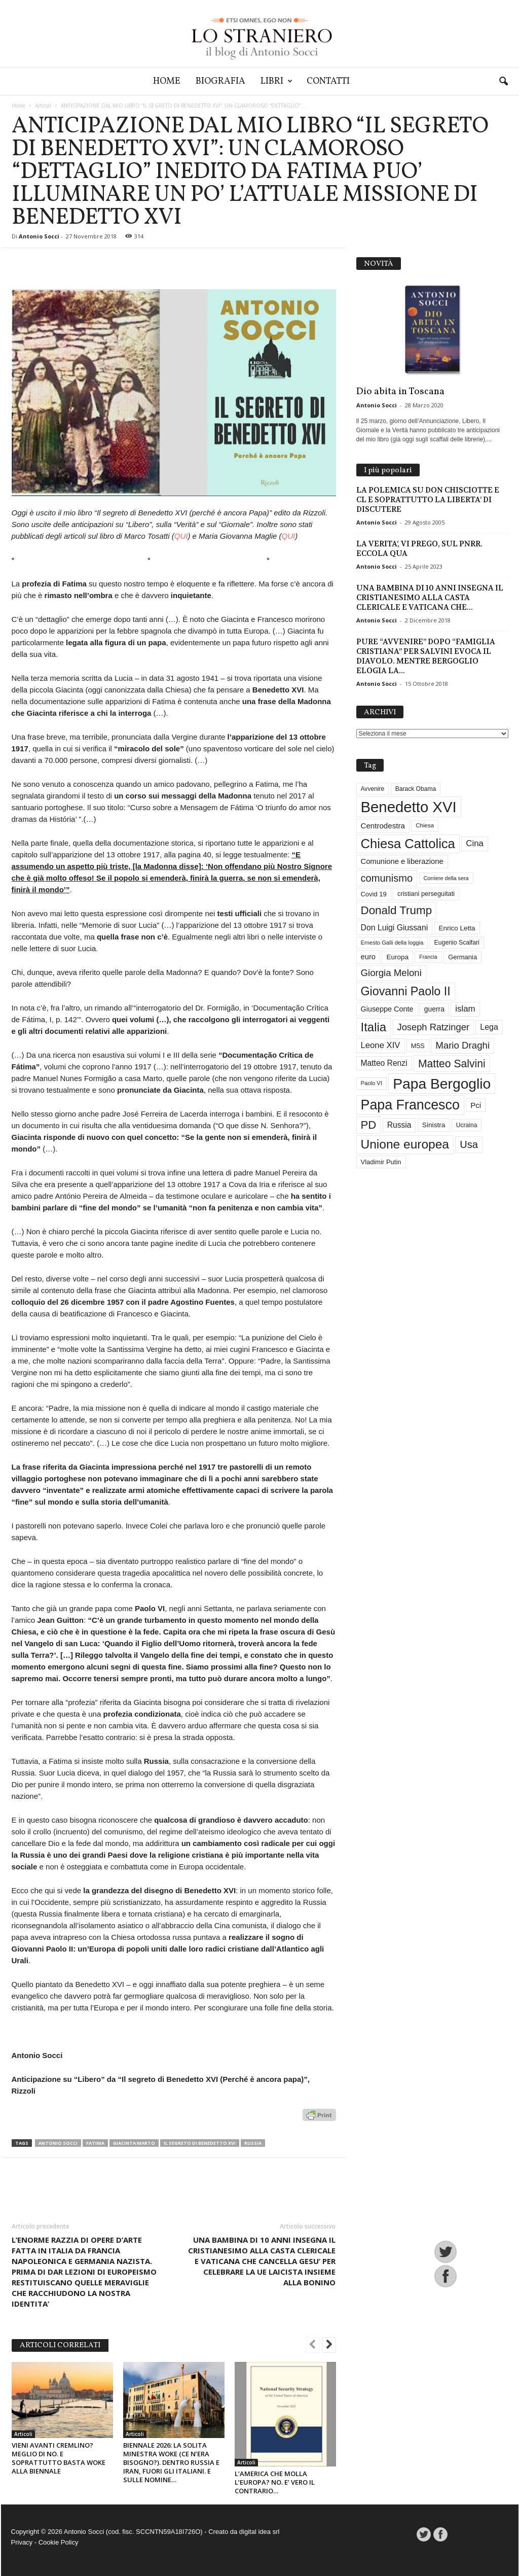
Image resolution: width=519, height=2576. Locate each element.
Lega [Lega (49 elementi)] (489, 1027)
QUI (181, 536)
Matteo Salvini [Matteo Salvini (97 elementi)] (452, 1063)
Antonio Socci (39, 236)
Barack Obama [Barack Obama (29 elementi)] (415, 788)
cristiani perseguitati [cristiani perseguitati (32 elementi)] (426, 893)
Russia (253, 2143)
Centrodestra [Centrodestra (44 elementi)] (383, 825)
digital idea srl (259, 2531)
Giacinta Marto (134, 2143)
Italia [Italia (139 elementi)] (374, 1027)
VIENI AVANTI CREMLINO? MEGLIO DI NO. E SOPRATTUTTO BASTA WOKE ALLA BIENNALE (58, 2458)
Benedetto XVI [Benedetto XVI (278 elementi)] (409, 806)
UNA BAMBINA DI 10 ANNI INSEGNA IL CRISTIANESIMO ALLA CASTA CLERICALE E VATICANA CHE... (429, 597)
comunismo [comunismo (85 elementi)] (387, 878)
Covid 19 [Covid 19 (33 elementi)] (374, 894)
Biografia (220, 81)
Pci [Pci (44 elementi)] (475, 1105)
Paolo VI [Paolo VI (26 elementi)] (371, 1083)
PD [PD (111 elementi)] (369, 1125)
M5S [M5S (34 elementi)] (418, 1046)
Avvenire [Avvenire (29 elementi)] (373, 788)
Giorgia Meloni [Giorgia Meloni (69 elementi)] (391, 972)
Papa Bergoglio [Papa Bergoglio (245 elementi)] (442, 1083)
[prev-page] (313, 2345)
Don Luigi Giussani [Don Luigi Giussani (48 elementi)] (394, 927)
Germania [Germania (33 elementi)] (462, 957)
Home (166, 81)
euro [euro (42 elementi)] (368, 957)
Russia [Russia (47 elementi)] (399, 1125)
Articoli (43, 105)
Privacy (22, 2542)
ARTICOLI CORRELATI (60, 2345)
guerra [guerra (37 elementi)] (434, 1009)
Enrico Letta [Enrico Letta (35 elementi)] (457, 928)
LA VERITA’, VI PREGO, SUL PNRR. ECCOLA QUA (419, 549)
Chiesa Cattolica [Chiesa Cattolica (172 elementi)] (408, 844)
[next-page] (329, 2345)
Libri (276, 81)
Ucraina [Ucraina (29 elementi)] (466, 1125)
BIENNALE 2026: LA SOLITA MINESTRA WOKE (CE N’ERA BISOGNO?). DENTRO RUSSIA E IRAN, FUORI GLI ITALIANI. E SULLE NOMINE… (171, 2462)
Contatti (328, 81)
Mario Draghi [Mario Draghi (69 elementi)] (462, 1045)
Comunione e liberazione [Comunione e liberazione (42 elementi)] (402, 861)
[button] (503, 82)
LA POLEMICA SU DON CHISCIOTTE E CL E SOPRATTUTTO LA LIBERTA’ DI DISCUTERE (427, 499)
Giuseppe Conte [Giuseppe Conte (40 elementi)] (387, 1009)
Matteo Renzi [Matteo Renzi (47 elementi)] (384, 1063)
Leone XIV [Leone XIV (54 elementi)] (380, 1045)
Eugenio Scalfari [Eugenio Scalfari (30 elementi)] (456, 942)
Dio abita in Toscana (400, 391)
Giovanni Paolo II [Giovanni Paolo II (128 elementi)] (406, 991)
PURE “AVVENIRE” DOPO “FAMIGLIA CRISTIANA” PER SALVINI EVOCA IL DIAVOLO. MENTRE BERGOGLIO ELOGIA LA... (425, 656)
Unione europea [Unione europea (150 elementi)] (405, 1144)
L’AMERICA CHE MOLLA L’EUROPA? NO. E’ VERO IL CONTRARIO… (275, 2482)
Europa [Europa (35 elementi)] (397, 957)
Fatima (95, 2143)
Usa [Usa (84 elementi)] (469, 1144)
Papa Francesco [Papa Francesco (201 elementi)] (410, 1104)
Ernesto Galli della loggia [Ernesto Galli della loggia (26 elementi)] (392, 942)
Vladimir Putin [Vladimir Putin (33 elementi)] (381, 1162)
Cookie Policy (59, 2542)
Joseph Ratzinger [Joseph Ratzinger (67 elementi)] (433, 1027)
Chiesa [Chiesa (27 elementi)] (425, 825)
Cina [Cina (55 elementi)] (475, 843)
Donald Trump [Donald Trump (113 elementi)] (396, 910)
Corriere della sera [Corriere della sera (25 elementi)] (446, 878)
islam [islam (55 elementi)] (465, 1009)
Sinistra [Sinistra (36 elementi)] (434, 1125)
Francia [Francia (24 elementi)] (428, 957)
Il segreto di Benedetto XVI (200, 2143)
